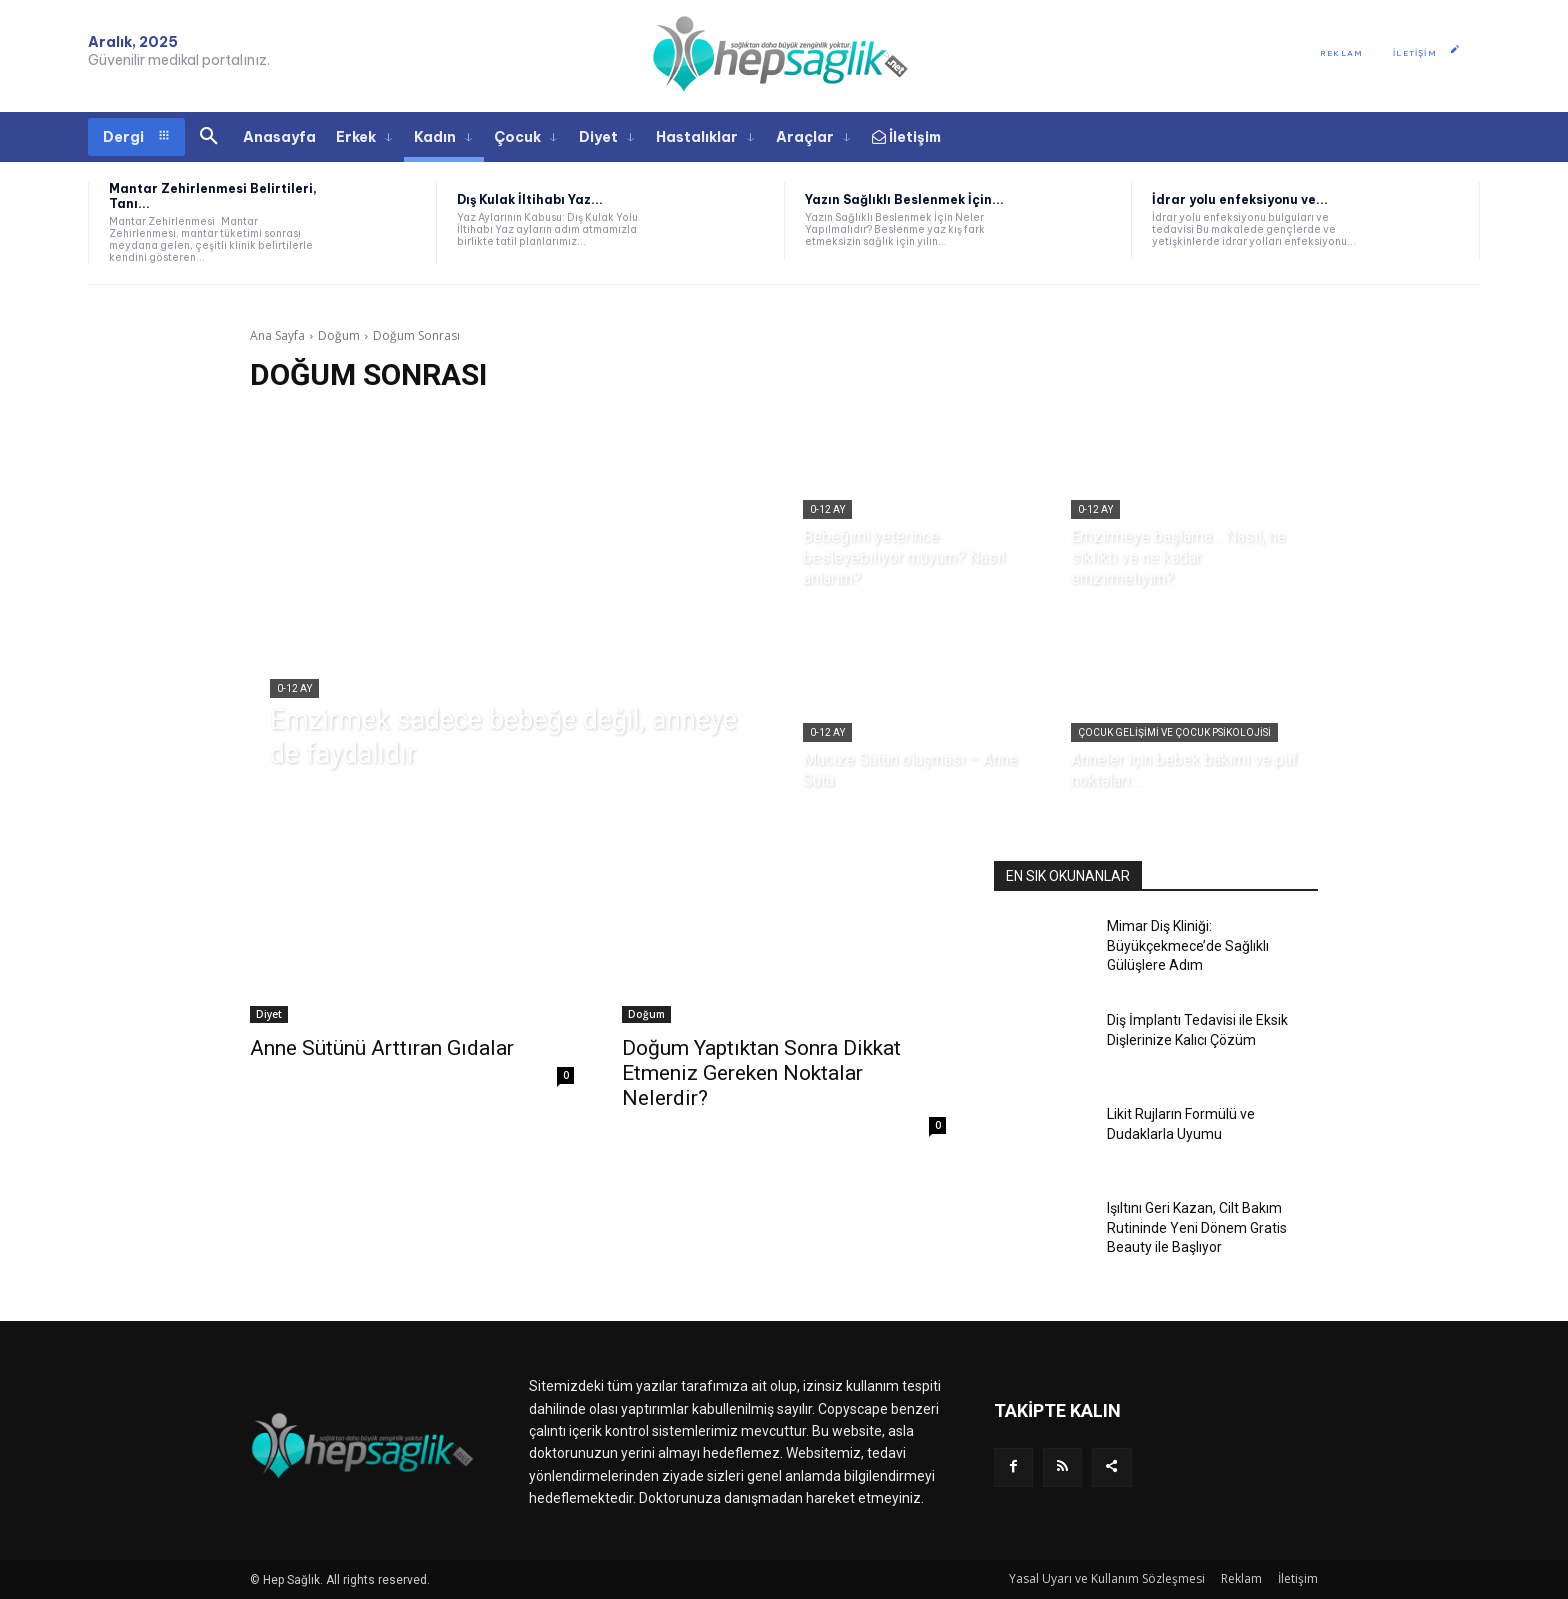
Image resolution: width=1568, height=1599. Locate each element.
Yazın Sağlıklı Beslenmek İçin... (904, 199)
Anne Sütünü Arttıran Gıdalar (382, 1048)
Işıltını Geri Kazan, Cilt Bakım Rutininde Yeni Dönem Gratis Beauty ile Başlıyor (1197, 1227)
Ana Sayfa (277, 335)
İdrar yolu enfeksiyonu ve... (1240, 199)
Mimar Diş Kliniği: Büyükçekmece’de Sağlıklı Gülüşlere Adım (1188, 945)
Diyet (269, 1014)
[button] (209, 137)
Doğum (339, 335)
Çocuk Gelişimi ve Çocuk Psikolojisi (1174, 732)
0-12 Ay (294, 688)
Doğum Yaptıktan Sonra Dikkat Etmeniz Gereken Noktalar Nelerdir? (761, 1073)
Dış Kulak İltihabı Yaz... (530, 199)
